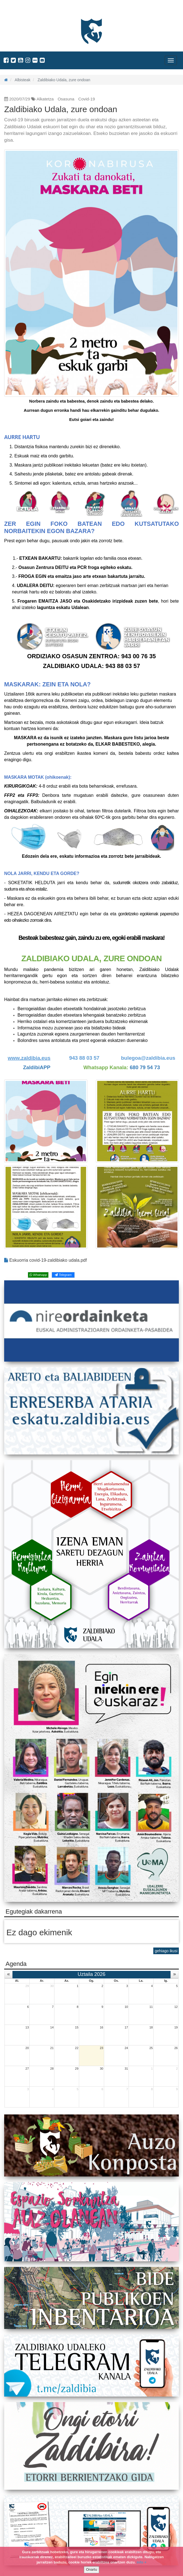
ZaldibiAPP (36, 1067)
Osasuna (66, 99)
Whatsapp (38, 1274)
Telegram (63, 1274)
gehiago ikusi (166, 1951)
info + (141, 2562)
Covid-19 (86, 99)
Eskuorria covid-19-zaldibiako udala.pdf (45, 1260)
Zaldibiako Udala (24, 9)
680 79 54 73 (145, 1067)
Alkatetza (45, 99)
